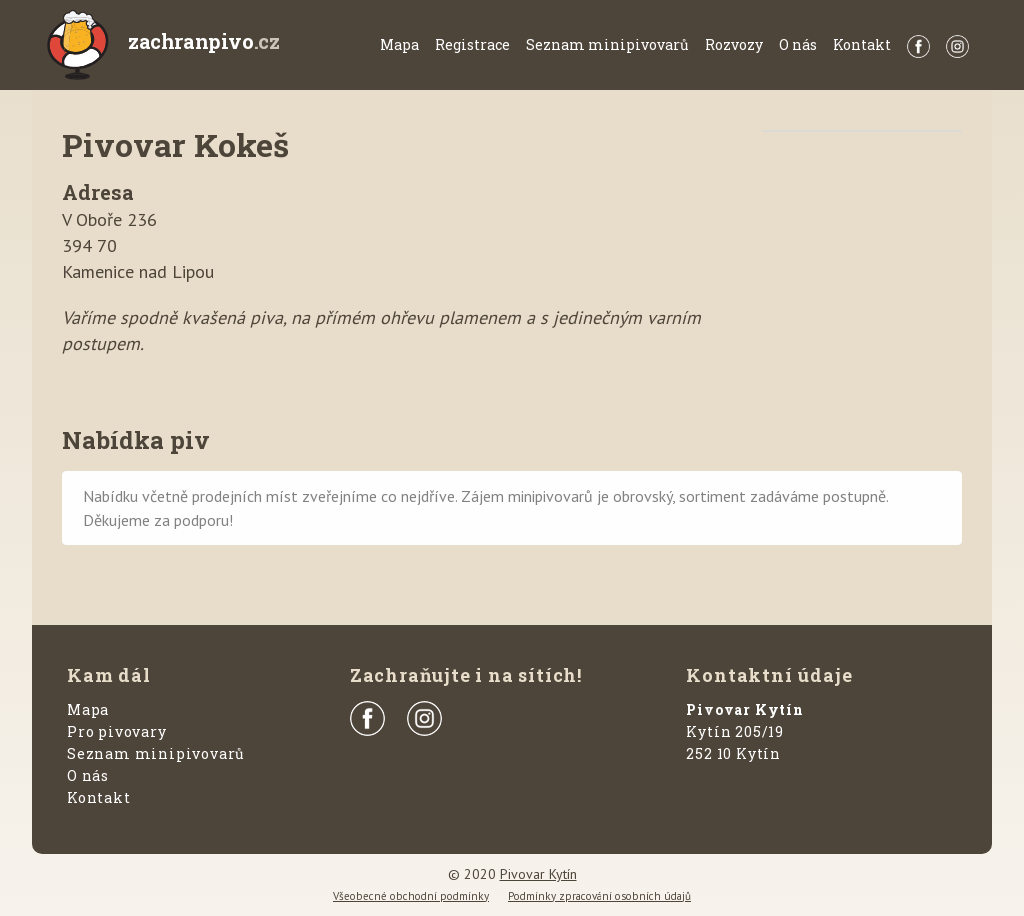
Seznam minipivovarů (607, 44)
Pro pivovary (117, 731)
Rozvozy (734, 44)
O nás (798, 44)
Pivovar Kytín (538, 874)
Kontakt (862, 44)
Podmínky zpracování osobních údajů (599, 896)
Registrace (472, 44)
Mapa (399, 44)
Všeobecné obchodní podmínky (411, 896)
